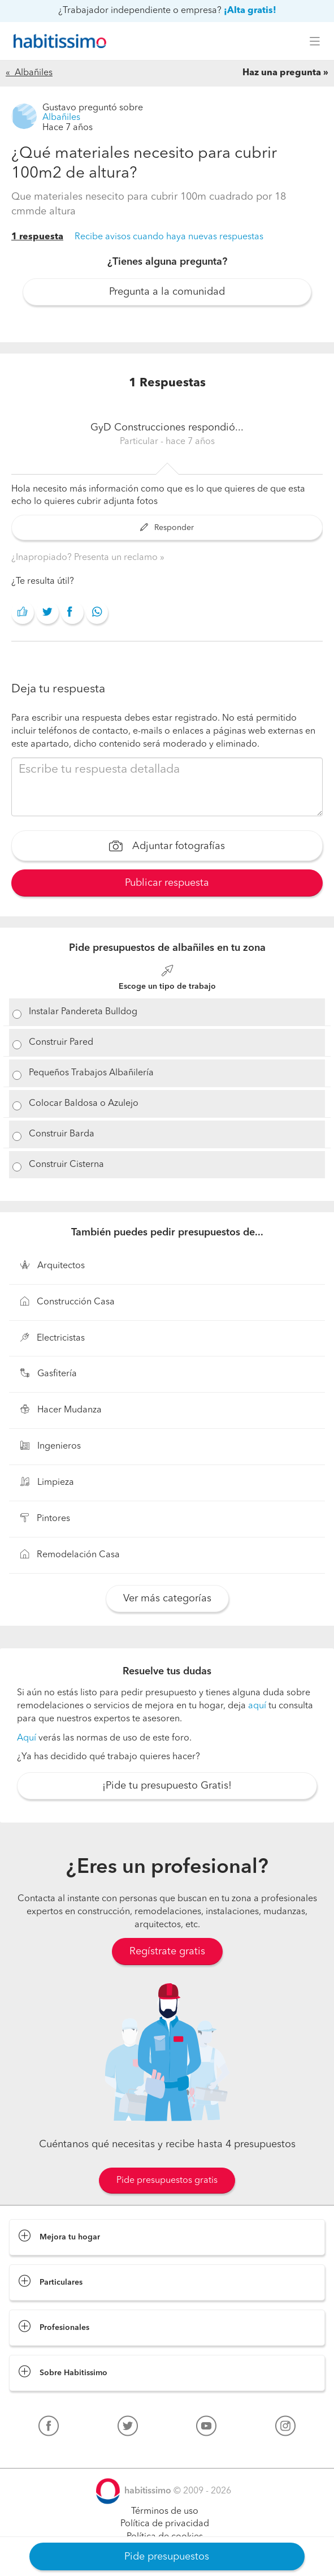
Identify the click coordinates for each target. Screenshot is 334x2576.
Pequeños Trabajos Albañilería (91, 1073)
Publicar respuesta (167, 883)
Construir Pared (61, 1042)
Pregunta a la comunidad (167, 292)
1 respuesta (37, 237)
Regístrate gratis (167, 1951)
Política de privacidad (164, 2523)
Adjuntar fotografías (167, 847)
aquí (257, 1706)
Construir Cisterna (66, 1164)
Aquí (26, 1738)
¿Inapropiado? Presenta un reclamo (85, 557)
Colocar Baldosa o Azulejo (83, 1103)
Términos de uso (164, 2511)
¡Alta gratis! (250, 10)
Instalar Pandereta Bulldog (83, 1011)
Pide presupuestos (166, 2557)
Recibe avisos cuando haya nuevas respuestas (169, 237)
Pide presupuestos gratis (167, 2180)
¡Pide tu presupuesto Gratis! (167, 1786)
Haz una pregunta (281, 72)
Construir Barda (61, 1134)
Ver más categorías (167, 1598)
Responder (167, 528)
